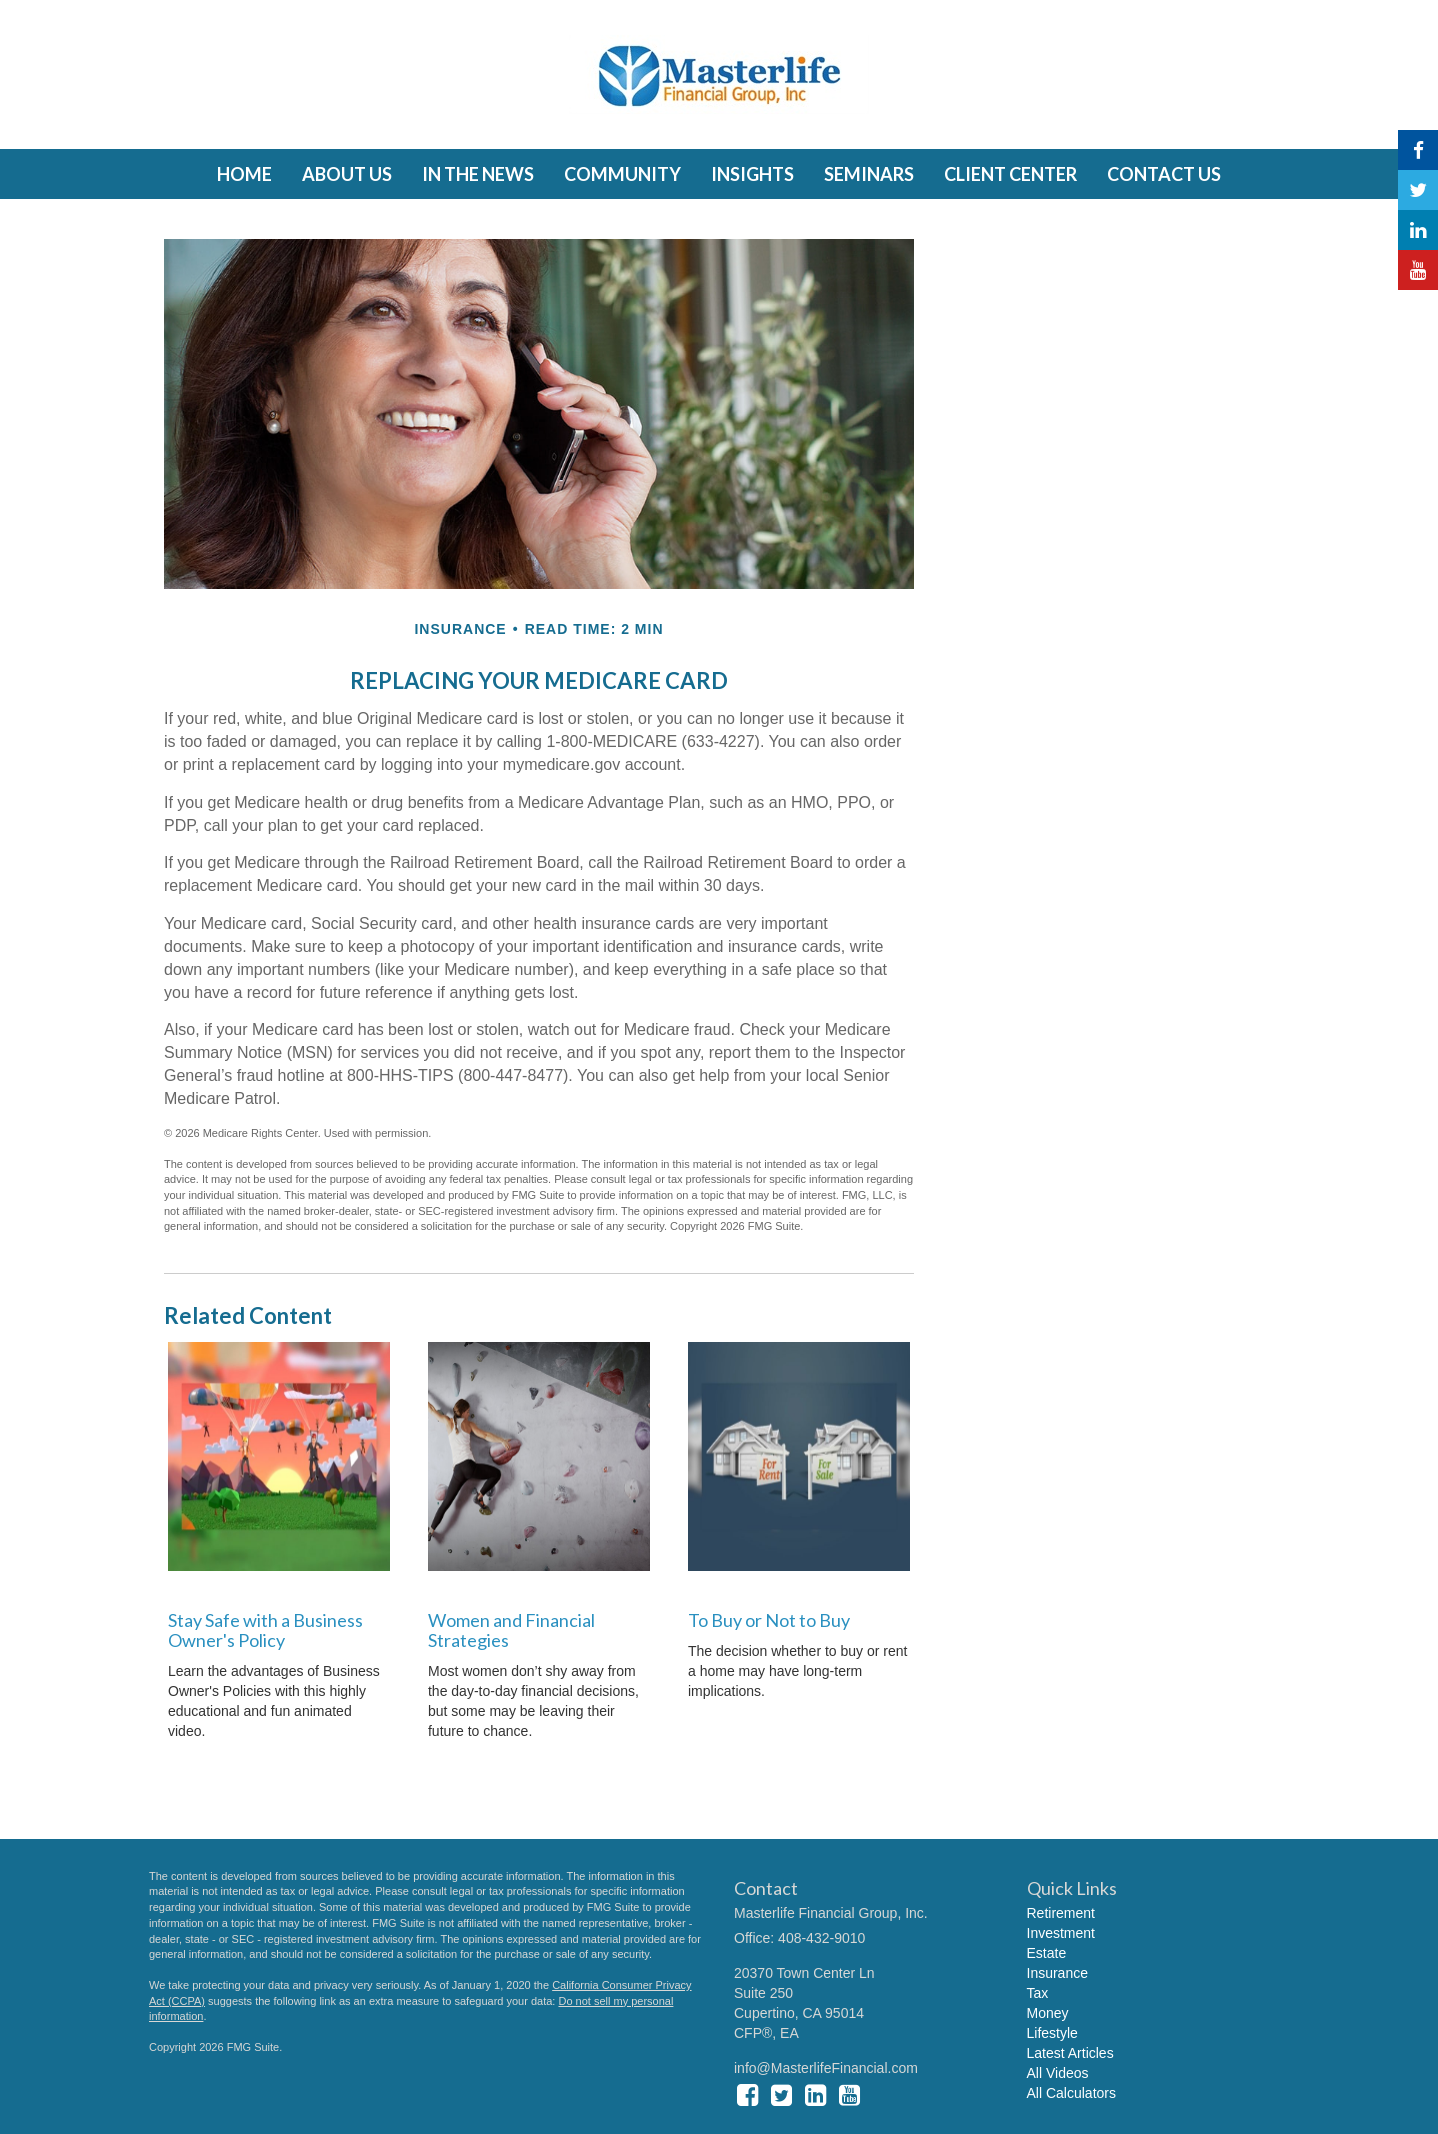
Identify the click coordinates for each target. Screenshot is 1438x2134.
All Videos (1058, 2073)
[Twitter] (1418, 190)
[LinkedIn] (1418, 230)
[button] (347, 174)
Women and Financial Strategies (511, 1630)
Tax (1038, 1993)
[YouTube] (1418, 270)
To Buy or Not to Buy (769, 1620)
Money (1048, 2013)
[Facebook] (1418, 150)
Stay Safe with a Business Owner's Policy (265, 1630)
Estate (1047, 1953)
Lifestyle (1052, 2033)
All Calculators (1071, 2093)
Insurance (1057, 1973)
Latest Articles (1070, 2053)
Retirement (1061, 1913)
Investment (1061, 1933)
